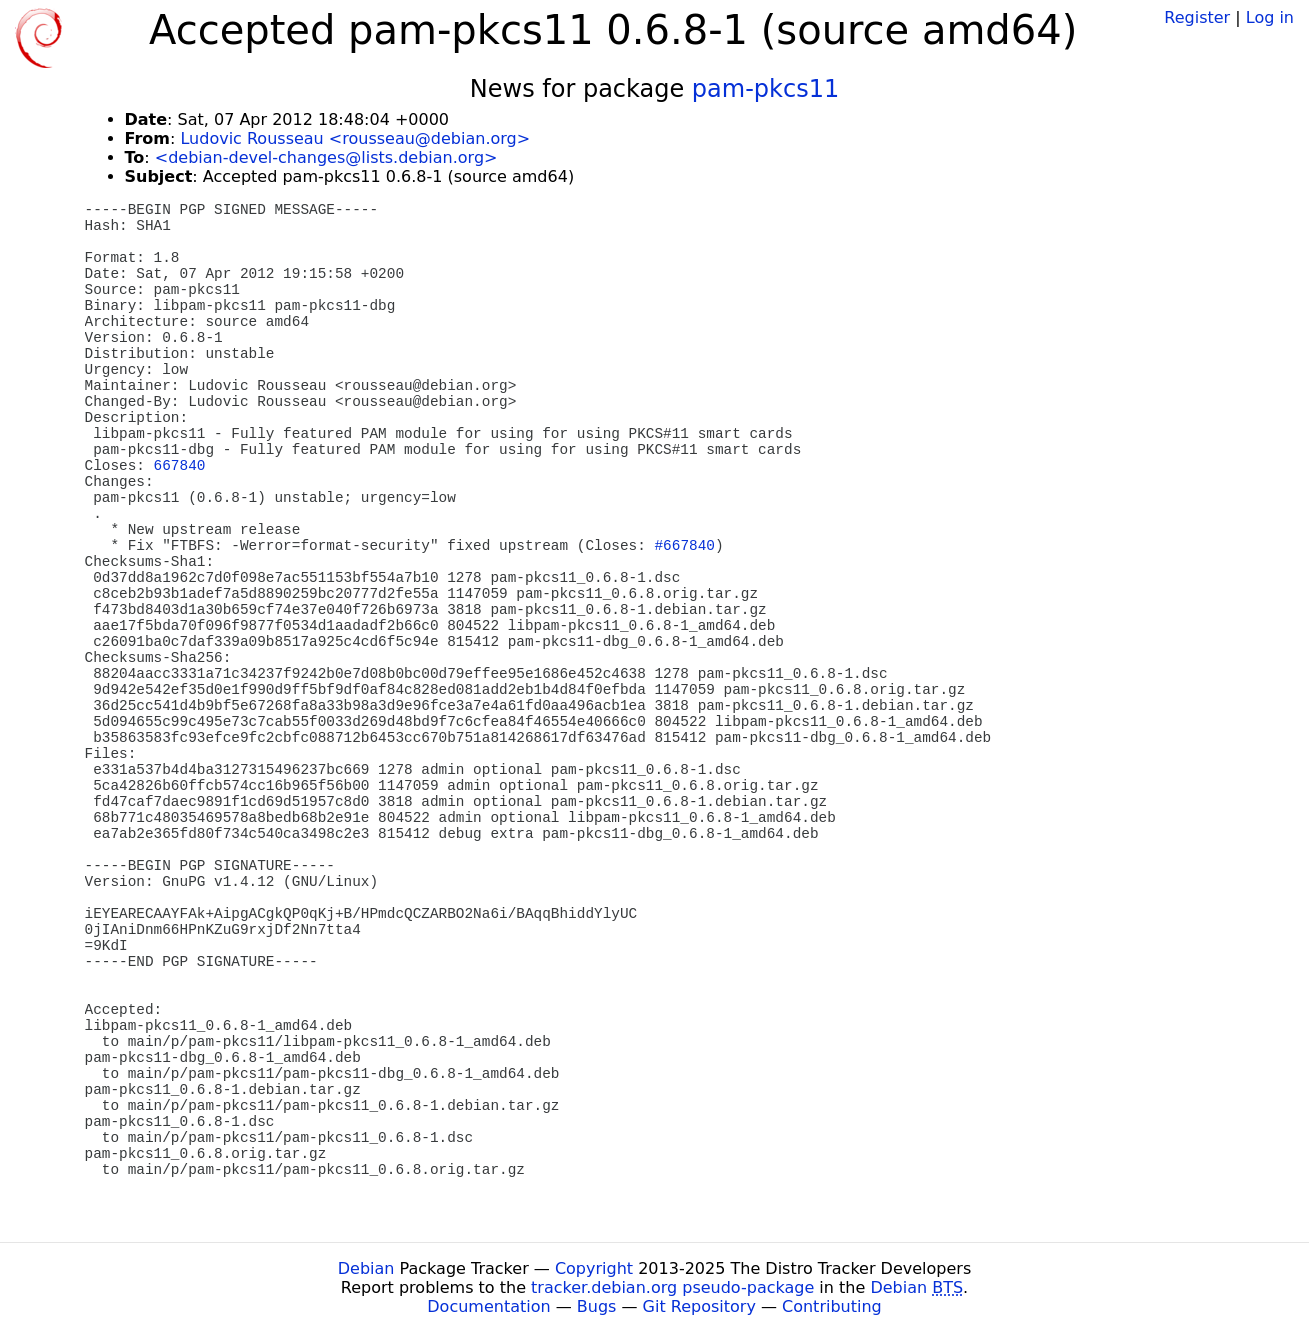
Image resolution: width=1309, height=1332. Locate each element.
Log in (1270, 17)
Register (1197, 17)
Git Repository (699, 1306)
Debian (366, 1268)
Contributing (832, 1306)
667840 (180, 466)
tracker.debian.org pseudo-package (672, 1287)
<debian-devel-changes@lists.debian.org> (326, 157)
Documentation (488, 1306)
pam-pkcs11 (765, 89)
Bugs (597, 1306)
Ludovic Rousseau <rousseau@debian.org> (355, 138)
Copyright (594, 1268)
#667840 (684, 546)
